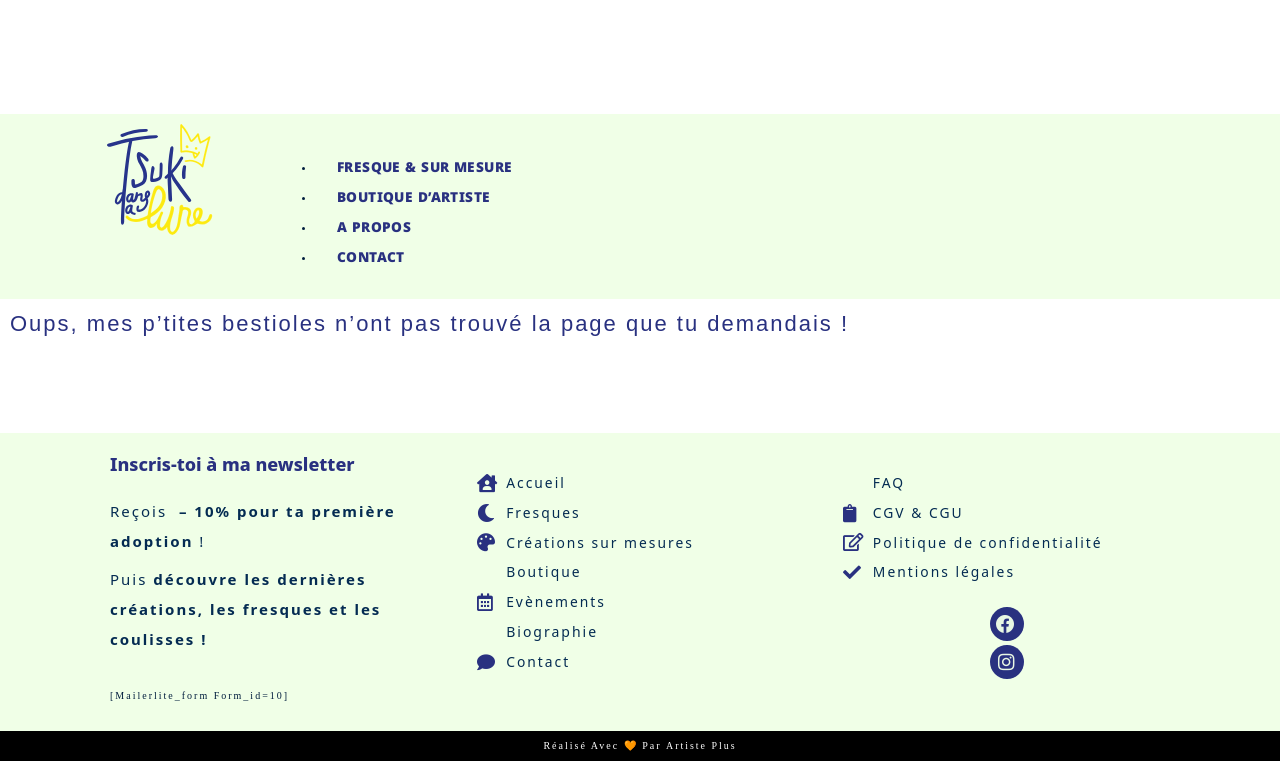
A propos (375, 226)
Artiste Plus (701, 745)
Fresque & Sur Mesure (428, 166)
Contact (372, 256)
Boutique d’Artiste (416, 196)
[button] (762, 139)
